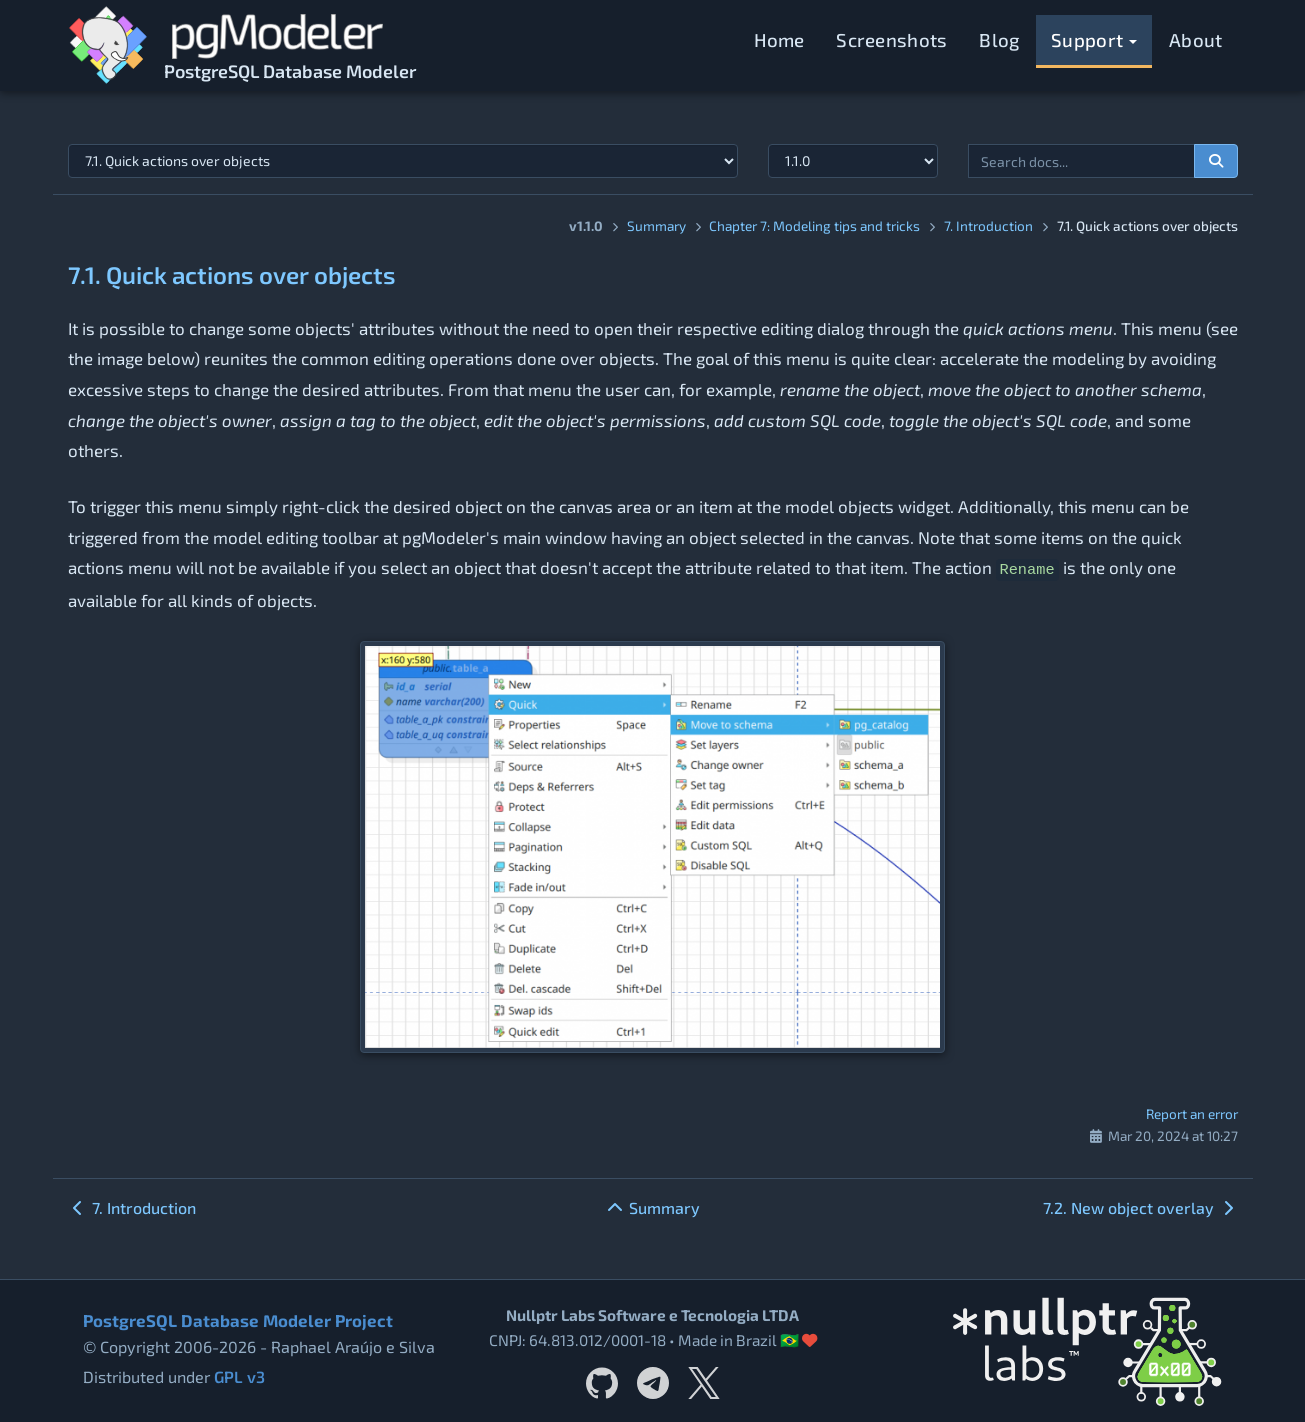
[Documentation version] (853, 161)
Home (779, 39)
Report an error (1192, 1113)
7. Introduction (988, 225)
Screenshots (891, 39)
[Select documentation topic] (403, 161)
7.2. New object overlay (1140, 1207)
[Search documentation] (1216, 161)
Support (1094, 39)
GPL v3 (239, 1376)
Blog (999, 39)
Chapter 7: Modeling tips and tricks (814, 225)
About (1196, 39)
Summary (656, 225)
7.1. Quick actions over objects (232, 274)
